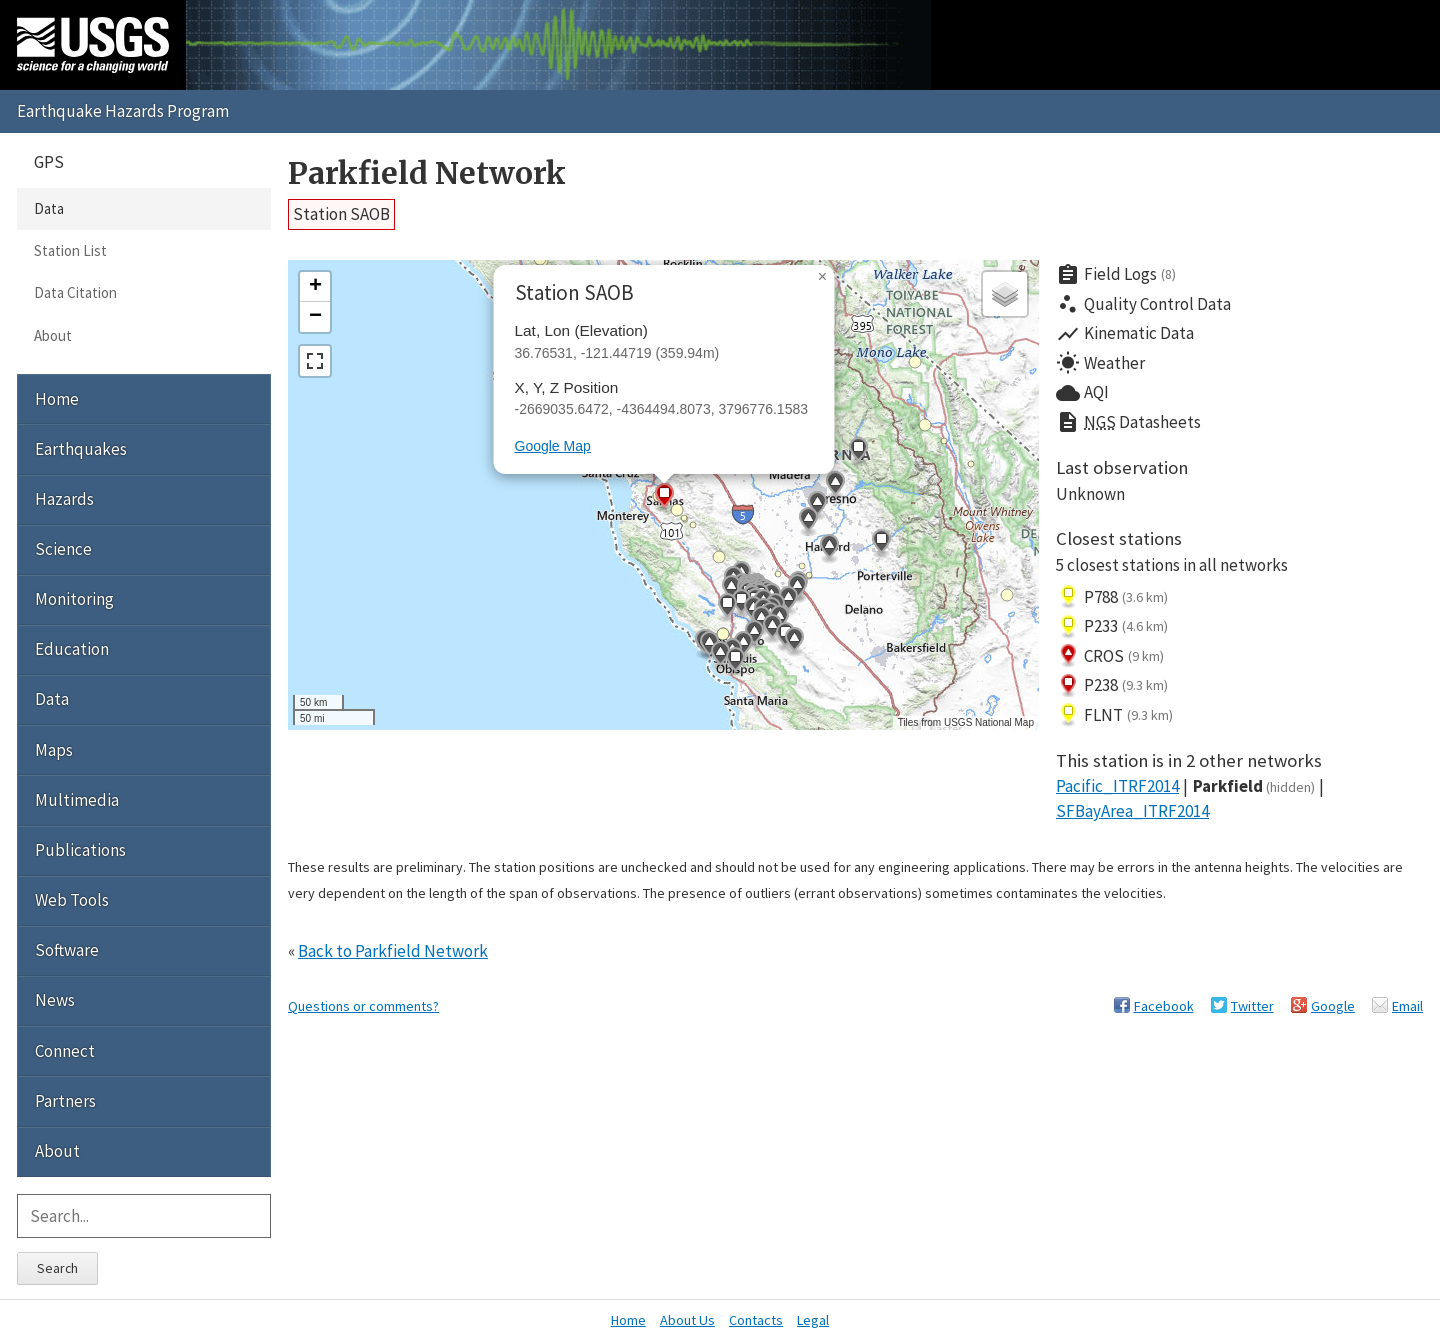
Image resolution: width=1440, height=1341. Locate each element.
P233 (1112, 627)
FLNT (1114, 715)
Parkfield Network (427, 173)
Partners (65, 1101)
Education (72, 649)
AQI (1082, 393)
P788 (1112, 597)
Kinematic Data (1125, 334)
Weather (1100, 363)
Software (67, 950)
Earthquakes (81, 449)
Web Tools (72, 900)
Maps (54, 750)
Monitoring (74, 599)
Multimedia (77, 800)
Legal (813, 1320)
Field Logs (1116, 275)
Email (1407, 1006)
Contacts (756, 1320)
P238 (1112, 686)
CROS (1110, 656)
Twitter (1252, 1006)
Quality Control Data (1143, 304)
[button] (817, 506)
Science (63, 549)
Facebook (1164, 1006)
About (53, 335)
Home (57, 399)
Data (49, 208)
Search (57, 1268)
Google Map (553, 446)
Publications (80, 850)
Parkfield (1254, 786)
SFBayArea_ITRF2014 (1132, 811)
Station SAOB (341, 214)
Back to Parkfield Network (393, 951)
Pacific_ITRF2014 (1117, 786)
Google (1333, 1006)
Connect (65, 1051)
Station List (70, 250)
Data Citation (75, 292)
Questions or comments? (363, 1006)
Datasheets (1128, 423)
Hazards (64, 499)
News (55, 1000)
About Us (687, 1320)
